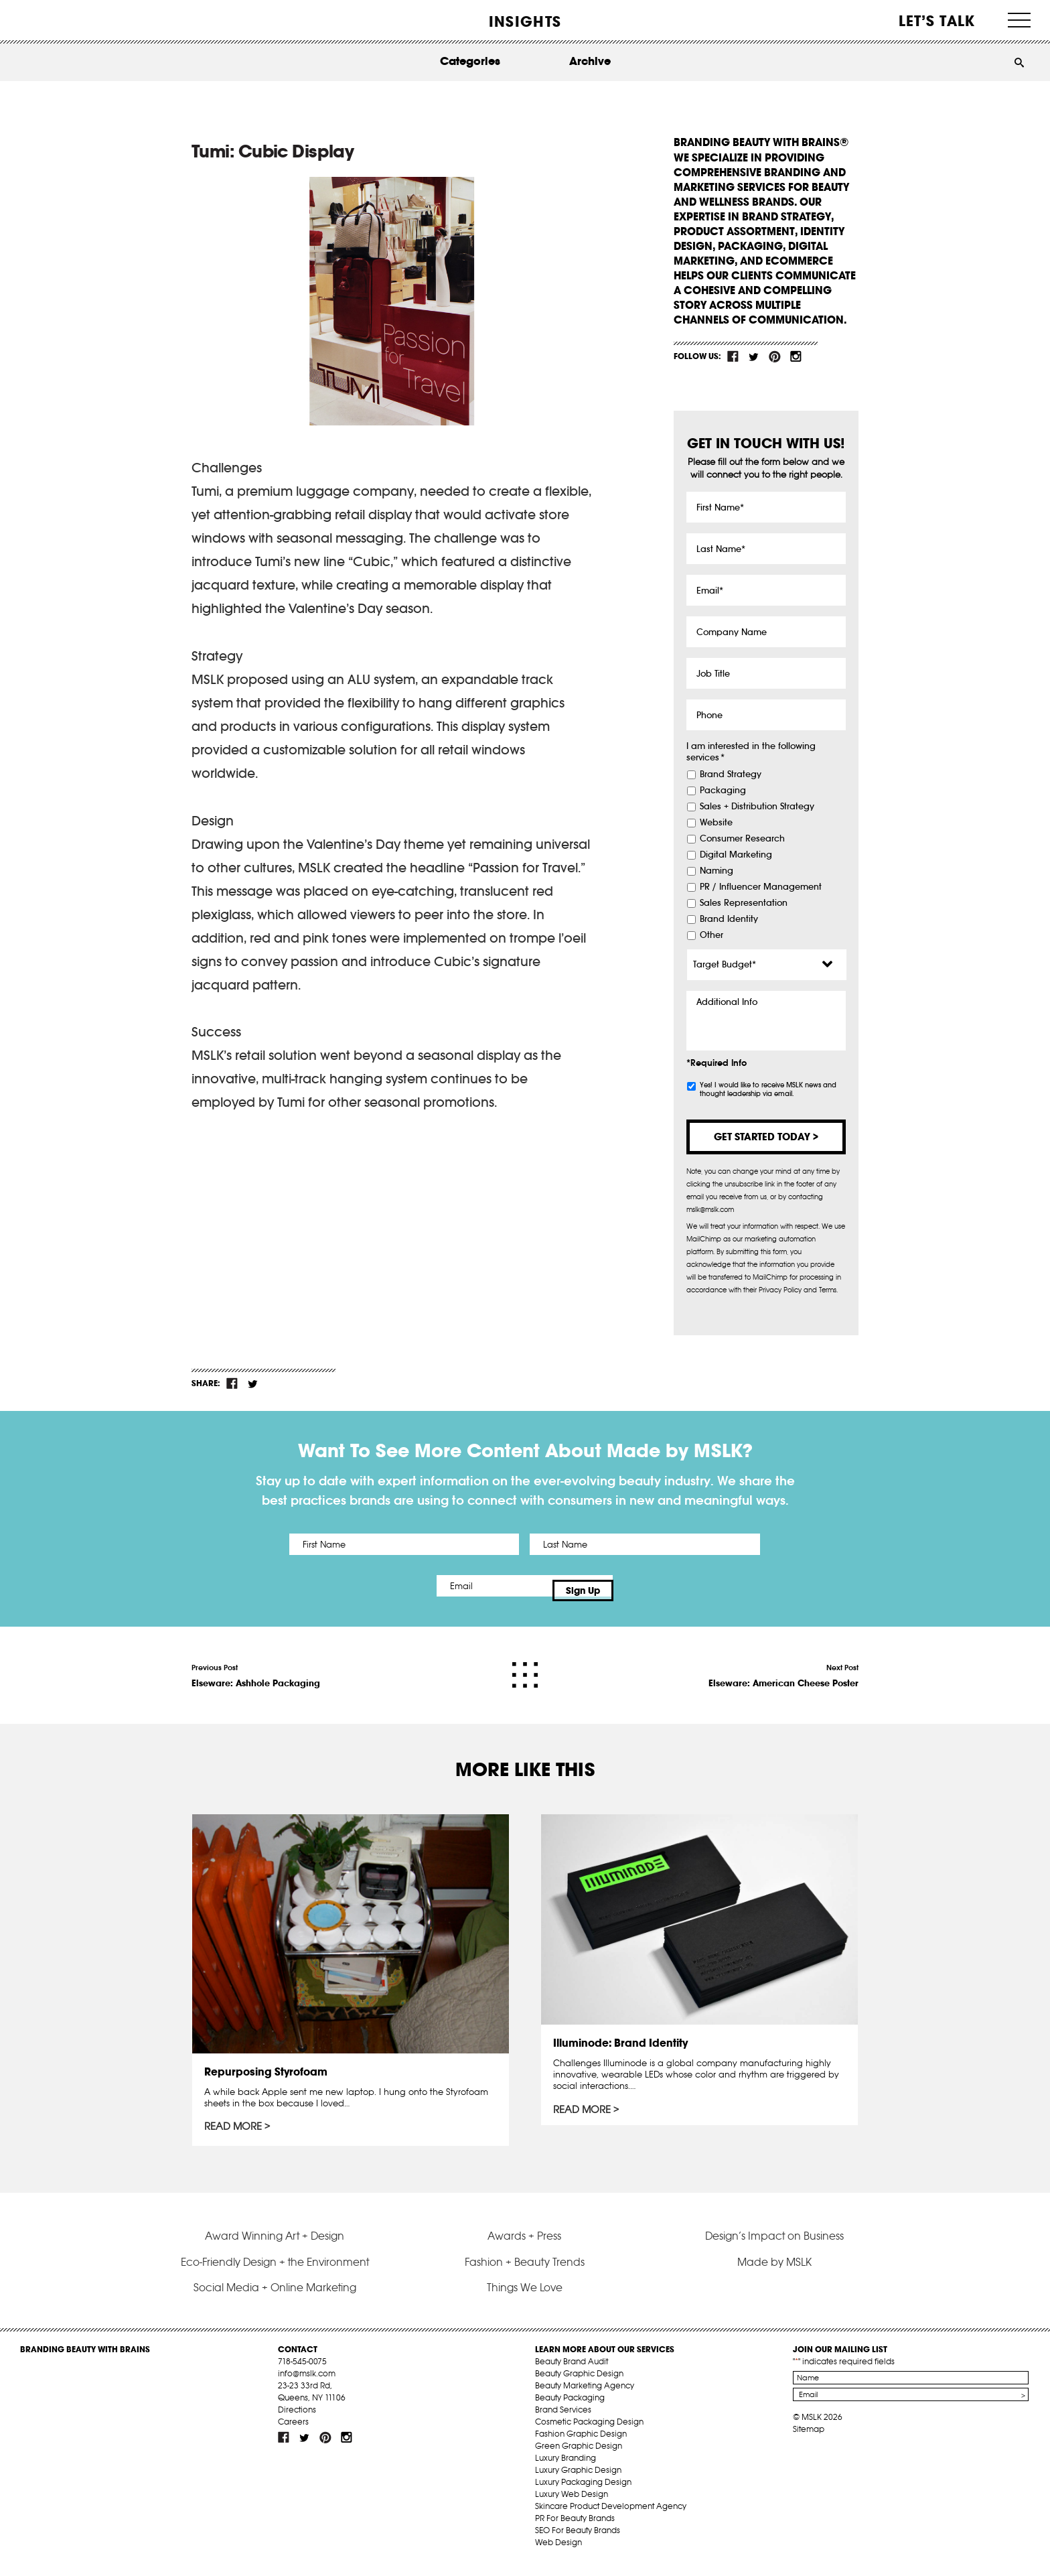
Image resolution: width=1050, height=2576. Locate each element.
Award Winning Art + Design (274, 2246)
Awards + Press (524, 2246)
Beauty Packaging (570, 2408)
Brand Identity (729, 919)
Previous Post (256, 1666)
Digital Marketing (736, 855)
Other (711, 935)
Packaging (723, 790)
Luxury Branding (565, 2468)
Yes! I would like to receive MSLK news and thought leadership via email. (768, 1089)
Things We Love (524, 2298)
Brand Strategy (730, 774)
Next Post (783, 1666)
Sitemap (808, 2440)
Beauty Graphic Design (579, 2384)
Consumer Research (742, 838)
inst (796, 356)
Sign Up (637, 1586)
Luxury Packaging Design (583, 2493)
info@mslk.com (306, 2384)
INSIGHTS (525, 21)
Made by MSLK (774, 2272)
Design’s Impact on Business (774, 2246)
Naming (716, 871)
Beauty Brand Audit (571, 2372)
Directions (297, 2420)
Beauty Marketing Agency (584, 2396)
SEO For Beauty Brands (577, 2541)
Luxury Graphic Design (578, 2481)
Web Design (558, 2553)
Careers (293, 2432)
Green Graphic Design (578, 2456)
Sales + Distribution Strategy (757, 806)
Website (716, 822)
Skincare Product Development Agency (610, 2517)
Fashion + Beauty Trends (525, 2272)
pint (775, 356)
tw (754, 356)
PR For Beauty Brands (575, 2529)
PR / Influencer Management (761, 887)
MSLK (70, 20)
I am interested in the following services (751, 752)
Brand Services (563, 2420)
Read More (235, 2119)
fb (733, 356)
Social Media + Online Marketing (275, 2298)
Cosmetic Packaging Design (589, 2432)
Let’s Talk (937, 20)
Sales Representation (744, 903)
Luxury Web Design (571, 2505)
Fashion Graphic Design (581, 2444)
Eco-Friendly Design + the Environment (275, 2272)
